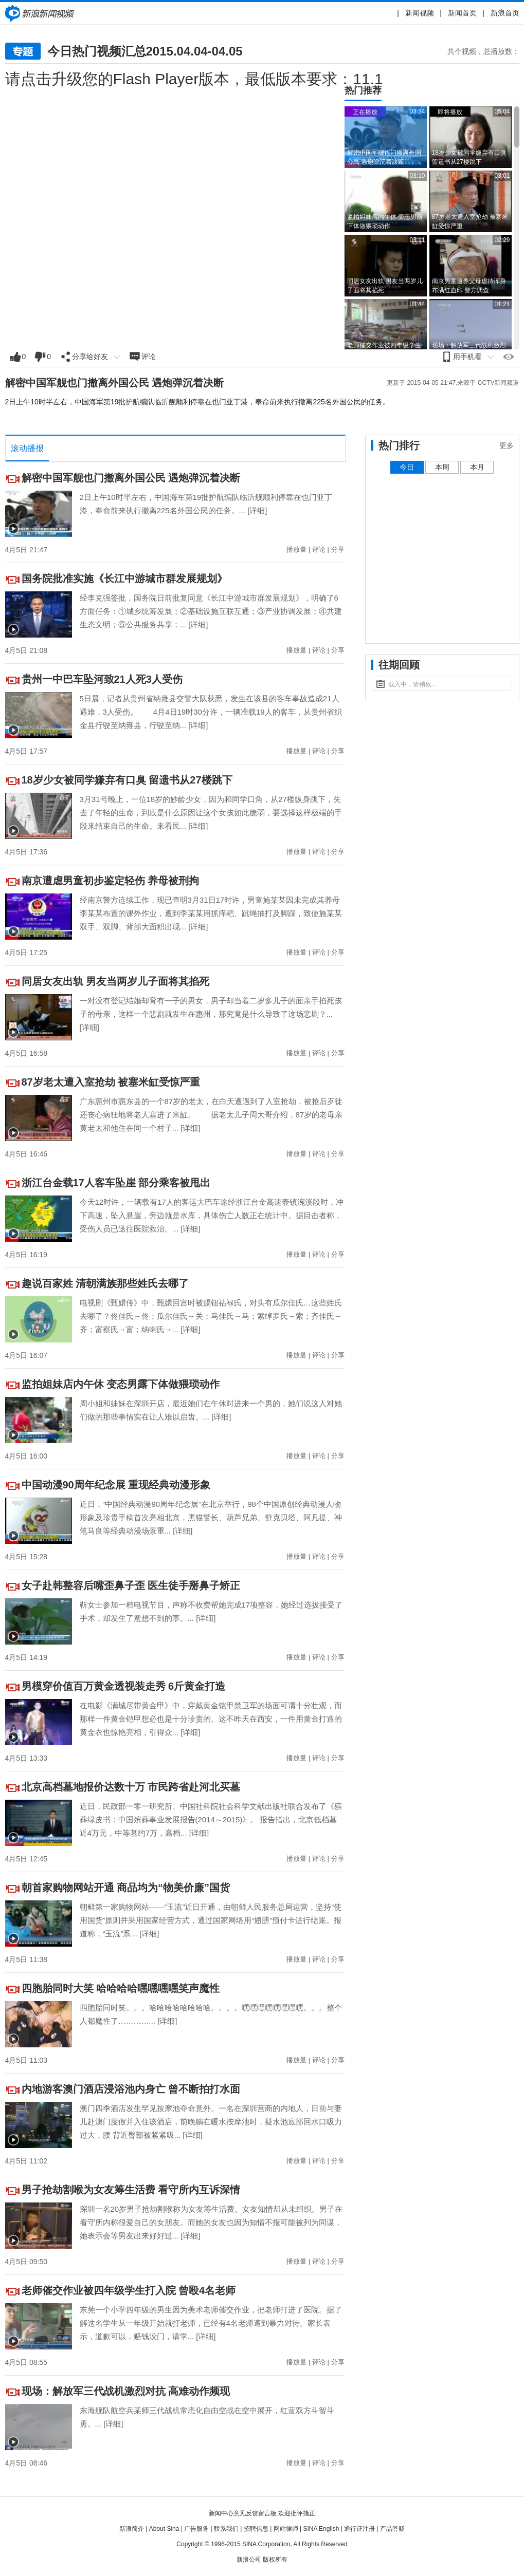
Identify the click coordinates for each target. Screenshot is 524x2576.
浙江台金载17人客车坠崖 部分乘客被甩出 (116, 1182)
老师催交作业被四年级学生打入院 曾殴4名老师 (129, 2290)
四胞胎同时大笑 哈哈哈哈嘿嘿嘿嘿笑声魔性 (121, 1988)
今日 (407, 467)
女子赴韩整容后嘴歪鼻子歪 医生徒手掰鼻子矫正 (131, 1585)
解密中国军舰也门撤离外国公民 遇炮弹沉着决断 (114, 383)
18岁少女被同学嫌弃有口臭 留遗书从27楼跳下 (127, 780)
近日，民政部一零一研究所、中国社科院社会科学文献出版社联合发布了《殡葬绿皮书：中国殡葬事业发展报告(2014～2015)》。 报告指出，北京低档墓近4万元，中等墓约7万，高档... (211, 1819)
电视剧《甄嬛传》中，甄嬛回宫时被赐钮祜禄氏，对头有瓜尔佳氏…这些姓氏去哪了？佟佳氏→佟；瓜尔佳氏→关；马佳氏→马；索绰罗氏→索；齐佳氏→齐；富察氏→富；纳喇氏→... (211, 1316)
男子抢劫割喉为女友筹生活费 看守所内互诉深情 (131, 2189)
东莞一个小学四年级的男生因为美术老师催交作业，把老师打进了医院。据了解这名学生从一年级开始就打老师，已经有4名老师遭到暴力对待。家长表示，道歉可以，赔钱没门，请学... (211, 2323)
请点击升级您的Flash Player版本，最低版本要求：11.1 (194, 78)
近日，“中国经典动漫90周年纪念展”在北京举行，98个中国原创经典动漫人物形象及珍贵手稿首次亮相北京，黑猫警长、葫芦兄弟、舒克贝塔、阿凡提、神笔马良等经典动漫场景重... (211, 1517)
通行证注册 (359, 2528)
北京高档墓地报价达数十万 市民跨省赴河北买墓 (131, 1787)
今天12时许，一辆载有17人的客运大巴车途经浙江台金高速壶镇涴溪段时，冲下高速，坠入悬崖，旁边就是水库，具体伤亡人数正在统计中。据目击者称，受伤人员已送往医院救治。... (212, 1215)
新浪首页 (505, 13)
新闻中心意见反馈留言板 (243, 2513)
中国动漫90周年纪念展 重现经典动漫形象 (116, 1484)
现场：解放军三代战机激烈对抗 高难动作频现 (126, 2391)
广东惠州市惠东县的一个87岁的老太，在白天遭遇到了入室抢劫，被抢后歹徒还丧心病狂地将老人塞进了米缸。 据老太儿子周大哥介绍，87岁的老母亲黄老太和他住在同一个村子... (211, 1114)
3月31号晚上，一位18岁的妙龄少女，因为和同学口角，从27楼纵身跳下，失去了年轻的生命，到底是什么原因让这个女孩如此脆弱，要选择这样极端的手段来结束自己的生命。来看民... (211, 812)
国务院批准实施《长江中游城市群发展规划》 (124, 578)
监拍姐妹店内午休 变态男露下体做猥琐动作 (121, 1384)
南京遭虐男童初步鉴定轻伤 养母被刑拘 (111, 880)
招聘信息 (256, 2528)
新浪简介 (131, 2528)
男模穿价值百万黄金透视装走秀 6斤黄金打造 (124, 1686)
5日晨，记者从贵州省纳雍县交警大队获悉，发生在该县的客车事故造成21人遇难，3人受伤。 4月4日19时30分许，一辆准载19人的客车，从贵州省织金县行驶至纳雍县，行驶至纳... (211, 712)
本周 (442, 467)
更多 (506, 445)
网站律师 (286, 2528)
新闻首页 (462, 13)
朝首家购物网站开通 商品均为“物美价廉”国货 (126, 1887)
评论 (319, 549)
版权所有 (275, 2559)
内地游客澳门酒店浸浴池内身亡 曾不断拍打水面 (131, 2089)
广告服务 (196, 2528)
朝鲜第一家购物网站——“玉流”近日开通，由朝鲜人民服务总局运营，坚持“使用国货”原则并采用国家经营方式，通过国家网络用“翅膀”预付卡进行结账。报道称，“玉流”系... (211, 1920)
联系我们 (226, 2528)
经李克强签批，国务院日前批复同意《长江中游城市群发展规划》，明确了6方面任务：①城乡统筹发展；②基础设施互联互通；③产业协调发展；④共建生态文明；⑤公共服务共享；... (211, 611)
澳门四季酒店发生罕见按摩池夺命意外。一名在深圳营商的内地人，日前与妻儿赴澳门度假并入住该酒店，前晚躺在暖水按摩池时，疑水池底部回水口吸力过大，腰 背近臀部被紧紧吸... (211, 2121)
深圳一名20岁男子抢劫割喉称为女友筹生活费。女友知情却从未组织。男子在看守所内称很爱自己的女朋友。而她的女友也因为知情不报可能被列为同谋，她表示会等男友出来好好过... (211, 2222)
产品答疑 (392, 2528)
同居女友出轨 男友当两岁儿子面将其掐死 (116, 981)
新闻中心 (41, 13)
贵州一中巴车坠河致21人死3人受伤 (102, 679)
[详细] (257, 510)
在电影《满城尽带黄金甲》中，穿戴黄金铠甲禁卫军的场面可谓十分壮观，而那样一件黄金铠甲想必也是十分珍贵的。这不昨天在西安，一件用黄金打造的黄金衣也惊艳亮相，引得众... (211, 1719)
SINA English (321, 2528)
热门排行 (399, 445)
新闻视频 (419, 13)
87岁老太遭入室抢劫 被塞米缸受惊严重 (111, 1082)
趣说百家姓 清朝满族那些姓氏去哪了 (105, 1283)
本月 (477, 467)
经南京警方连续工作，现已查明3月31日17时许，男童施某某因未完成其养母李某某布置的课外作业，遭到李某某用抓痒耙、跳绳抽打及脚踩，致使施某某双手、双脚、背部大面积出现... (211, 913)
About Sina (164, 2528)
